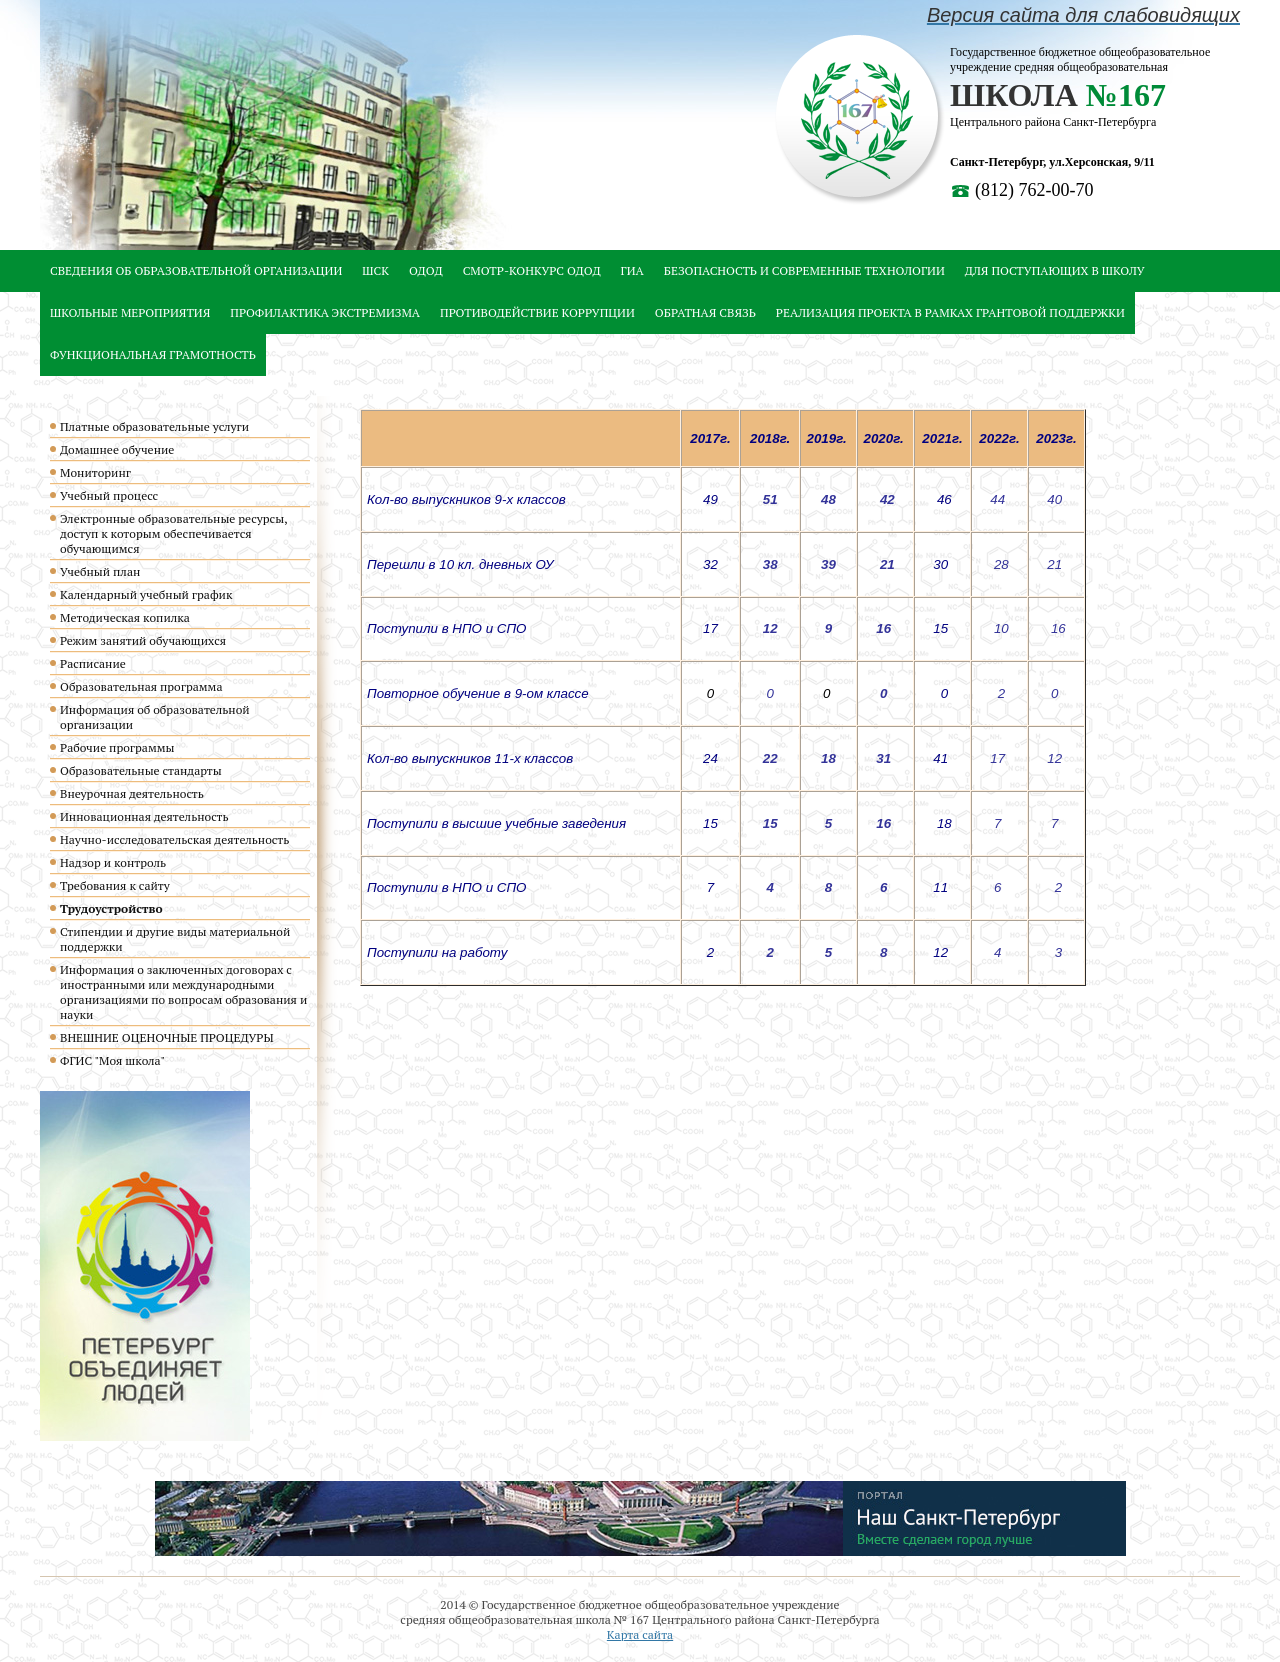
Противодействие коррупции (537, 312)
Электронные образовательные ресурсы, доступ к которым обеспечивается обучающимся (173, 533)
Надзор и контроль (113, 862)
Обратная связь (705, 312)
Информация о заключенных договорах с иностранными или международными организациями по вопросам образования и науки (183, 992)
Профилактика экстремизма (325, 312)
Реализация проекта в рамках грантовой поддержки (950, 312)
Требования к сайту (115, 885)
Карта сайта (640, 1634)
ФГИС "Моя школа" (112, 1060)
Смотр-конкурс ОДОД (532, 270)
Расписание (93, 663)
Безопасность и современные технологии (804, 270)
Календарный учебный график (146, 594)
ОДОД (426, 270)
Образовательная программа (141, 686)
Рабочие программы (117, 747)
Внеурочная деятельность (132, 793)
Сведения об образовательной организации (196, 270)
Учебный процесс (109, 495)
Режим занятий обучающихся (143, 640)
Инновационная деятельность (144, 816)
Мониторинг (95, 472)
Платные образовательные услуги (154, 426)
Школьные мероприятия (130, 312)
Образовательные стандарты (141, 770)
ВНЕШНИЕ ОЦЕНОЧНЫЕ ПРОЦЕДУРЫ (167, 1037)
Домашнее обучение (117, 449)
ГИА (632, 270)
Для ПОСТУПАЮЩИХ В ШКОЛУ (1055, 270)
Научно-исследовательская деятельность (174, 839)
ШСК (375, 270)
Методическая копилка (125, 617)
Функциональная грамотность (153, 354)
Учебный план (100, 571)
